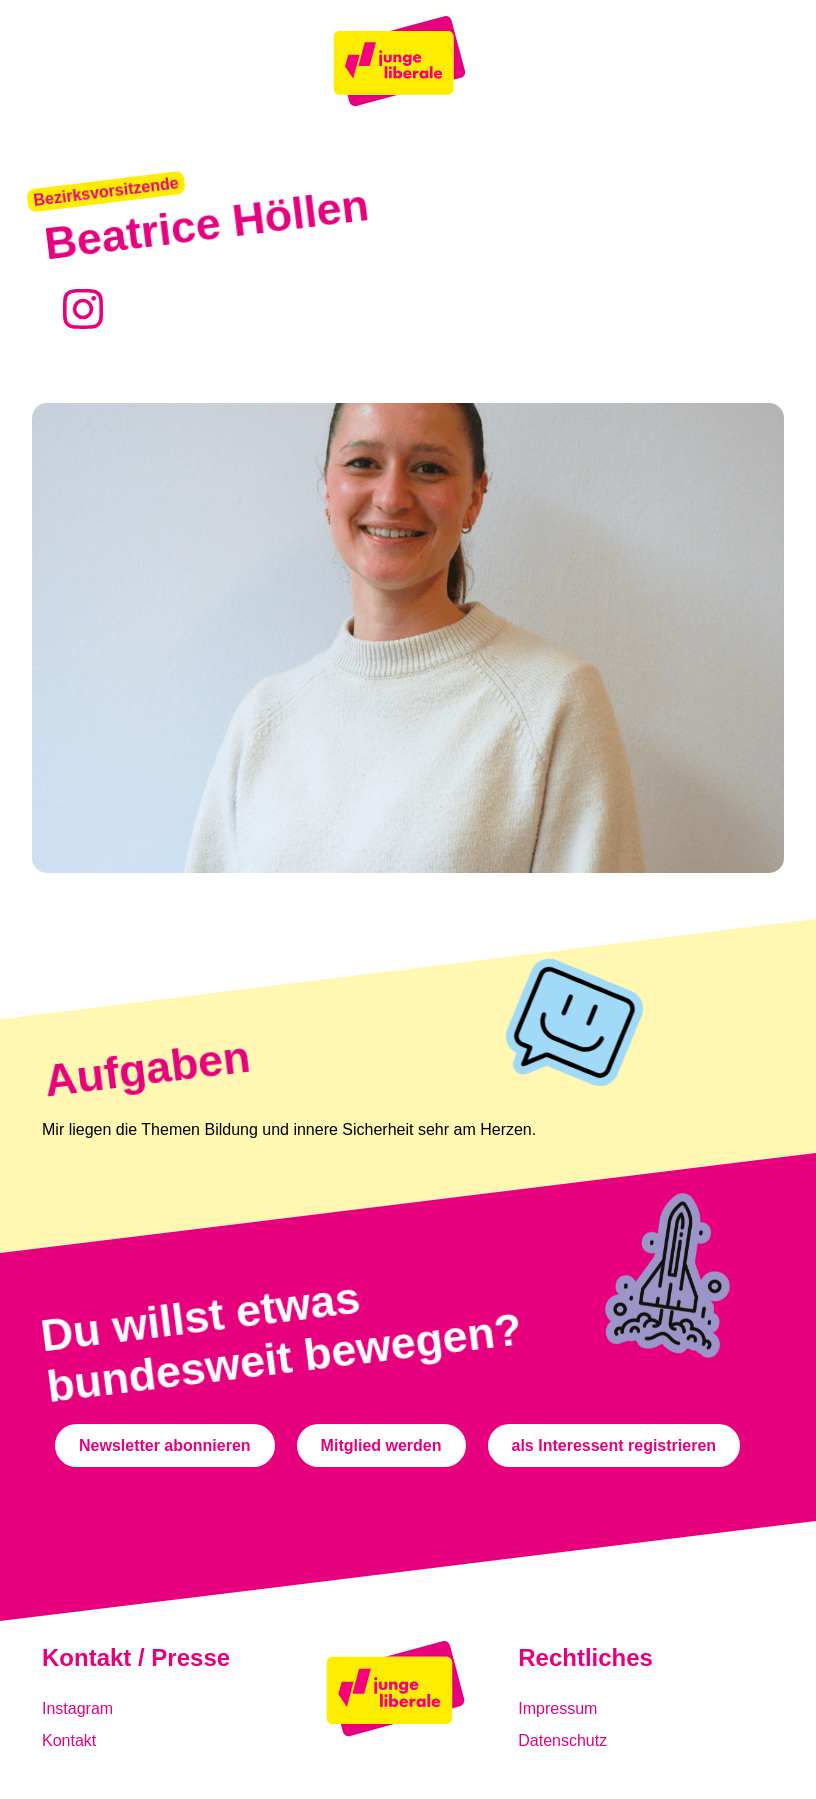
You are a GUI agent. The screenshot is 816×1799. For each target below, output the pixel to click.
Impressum (557, 1708)
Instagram (77, 1708)
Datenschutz (562, 1740)
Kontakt (69, 1740)
